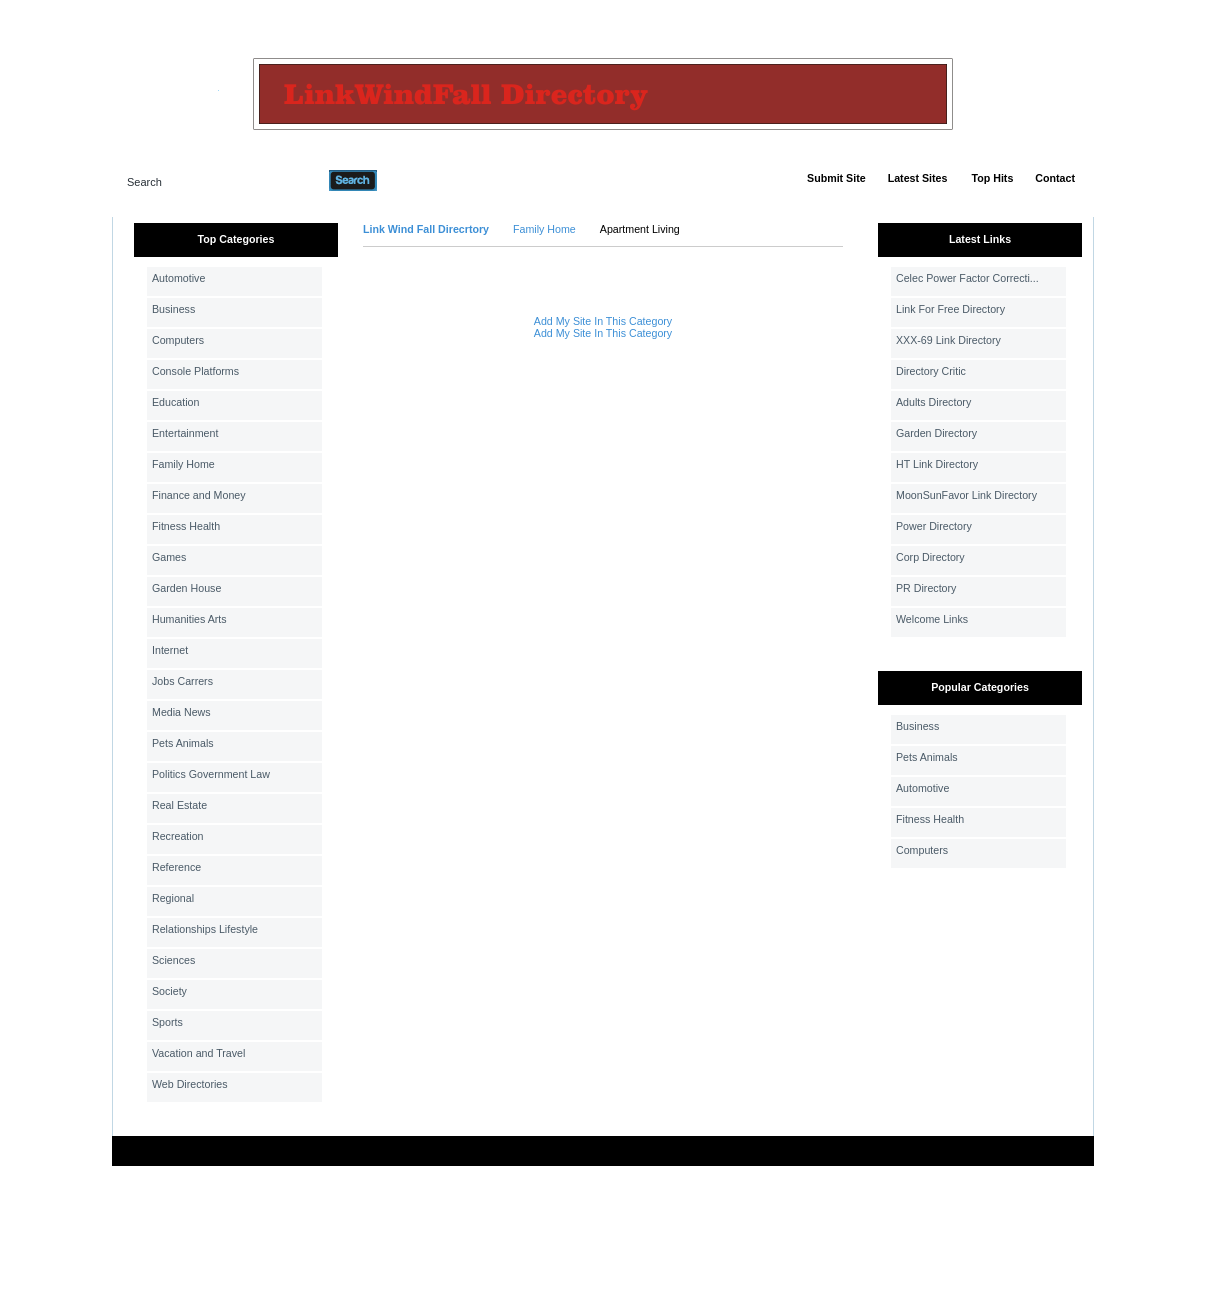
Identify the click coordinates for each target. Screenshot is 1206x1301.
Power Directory (934, 526)
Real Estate (179, 805)
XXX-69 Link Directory (948, 340)
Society (169, 991)
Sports (167, 1022)
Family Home (183, 464)
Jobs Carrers (182, 681)
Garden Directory (936, 433)
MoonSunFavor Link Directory (966, 495)
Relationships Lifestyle (205, 929)
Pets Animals (183, 743)
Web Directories (190, 1084)
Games (169, 557)
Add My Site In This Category (603, 321)
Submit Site (836, 178)
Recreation (178, 836)
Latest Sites (918, 178)
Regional (173, 898)
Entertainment (185, 433)
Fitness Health (186, 526)
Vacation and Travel (198, 1053)
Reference (176, 867)
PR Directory (926, 588)
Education (175, 402)
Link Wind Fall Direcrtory (426, 229)
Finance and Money (199, 495)
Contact (1055, 178)
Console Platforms (195, 371)
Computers (178, 340)
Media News (181, 712)
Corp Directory (930, 557)
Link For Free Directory (950, 309)
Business (173, 309)
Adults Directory (933, 402)
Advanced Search (429, 180)
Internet (170, 650)
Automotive (178, 278)
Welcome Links (932, 619)
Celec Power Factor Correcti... (967, 278)
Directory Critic (931, 371)
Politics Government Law (211, 774)
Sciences (173, 960)
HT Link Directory (937, 464)
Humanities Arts (189, 619)
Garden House (186, 588)
